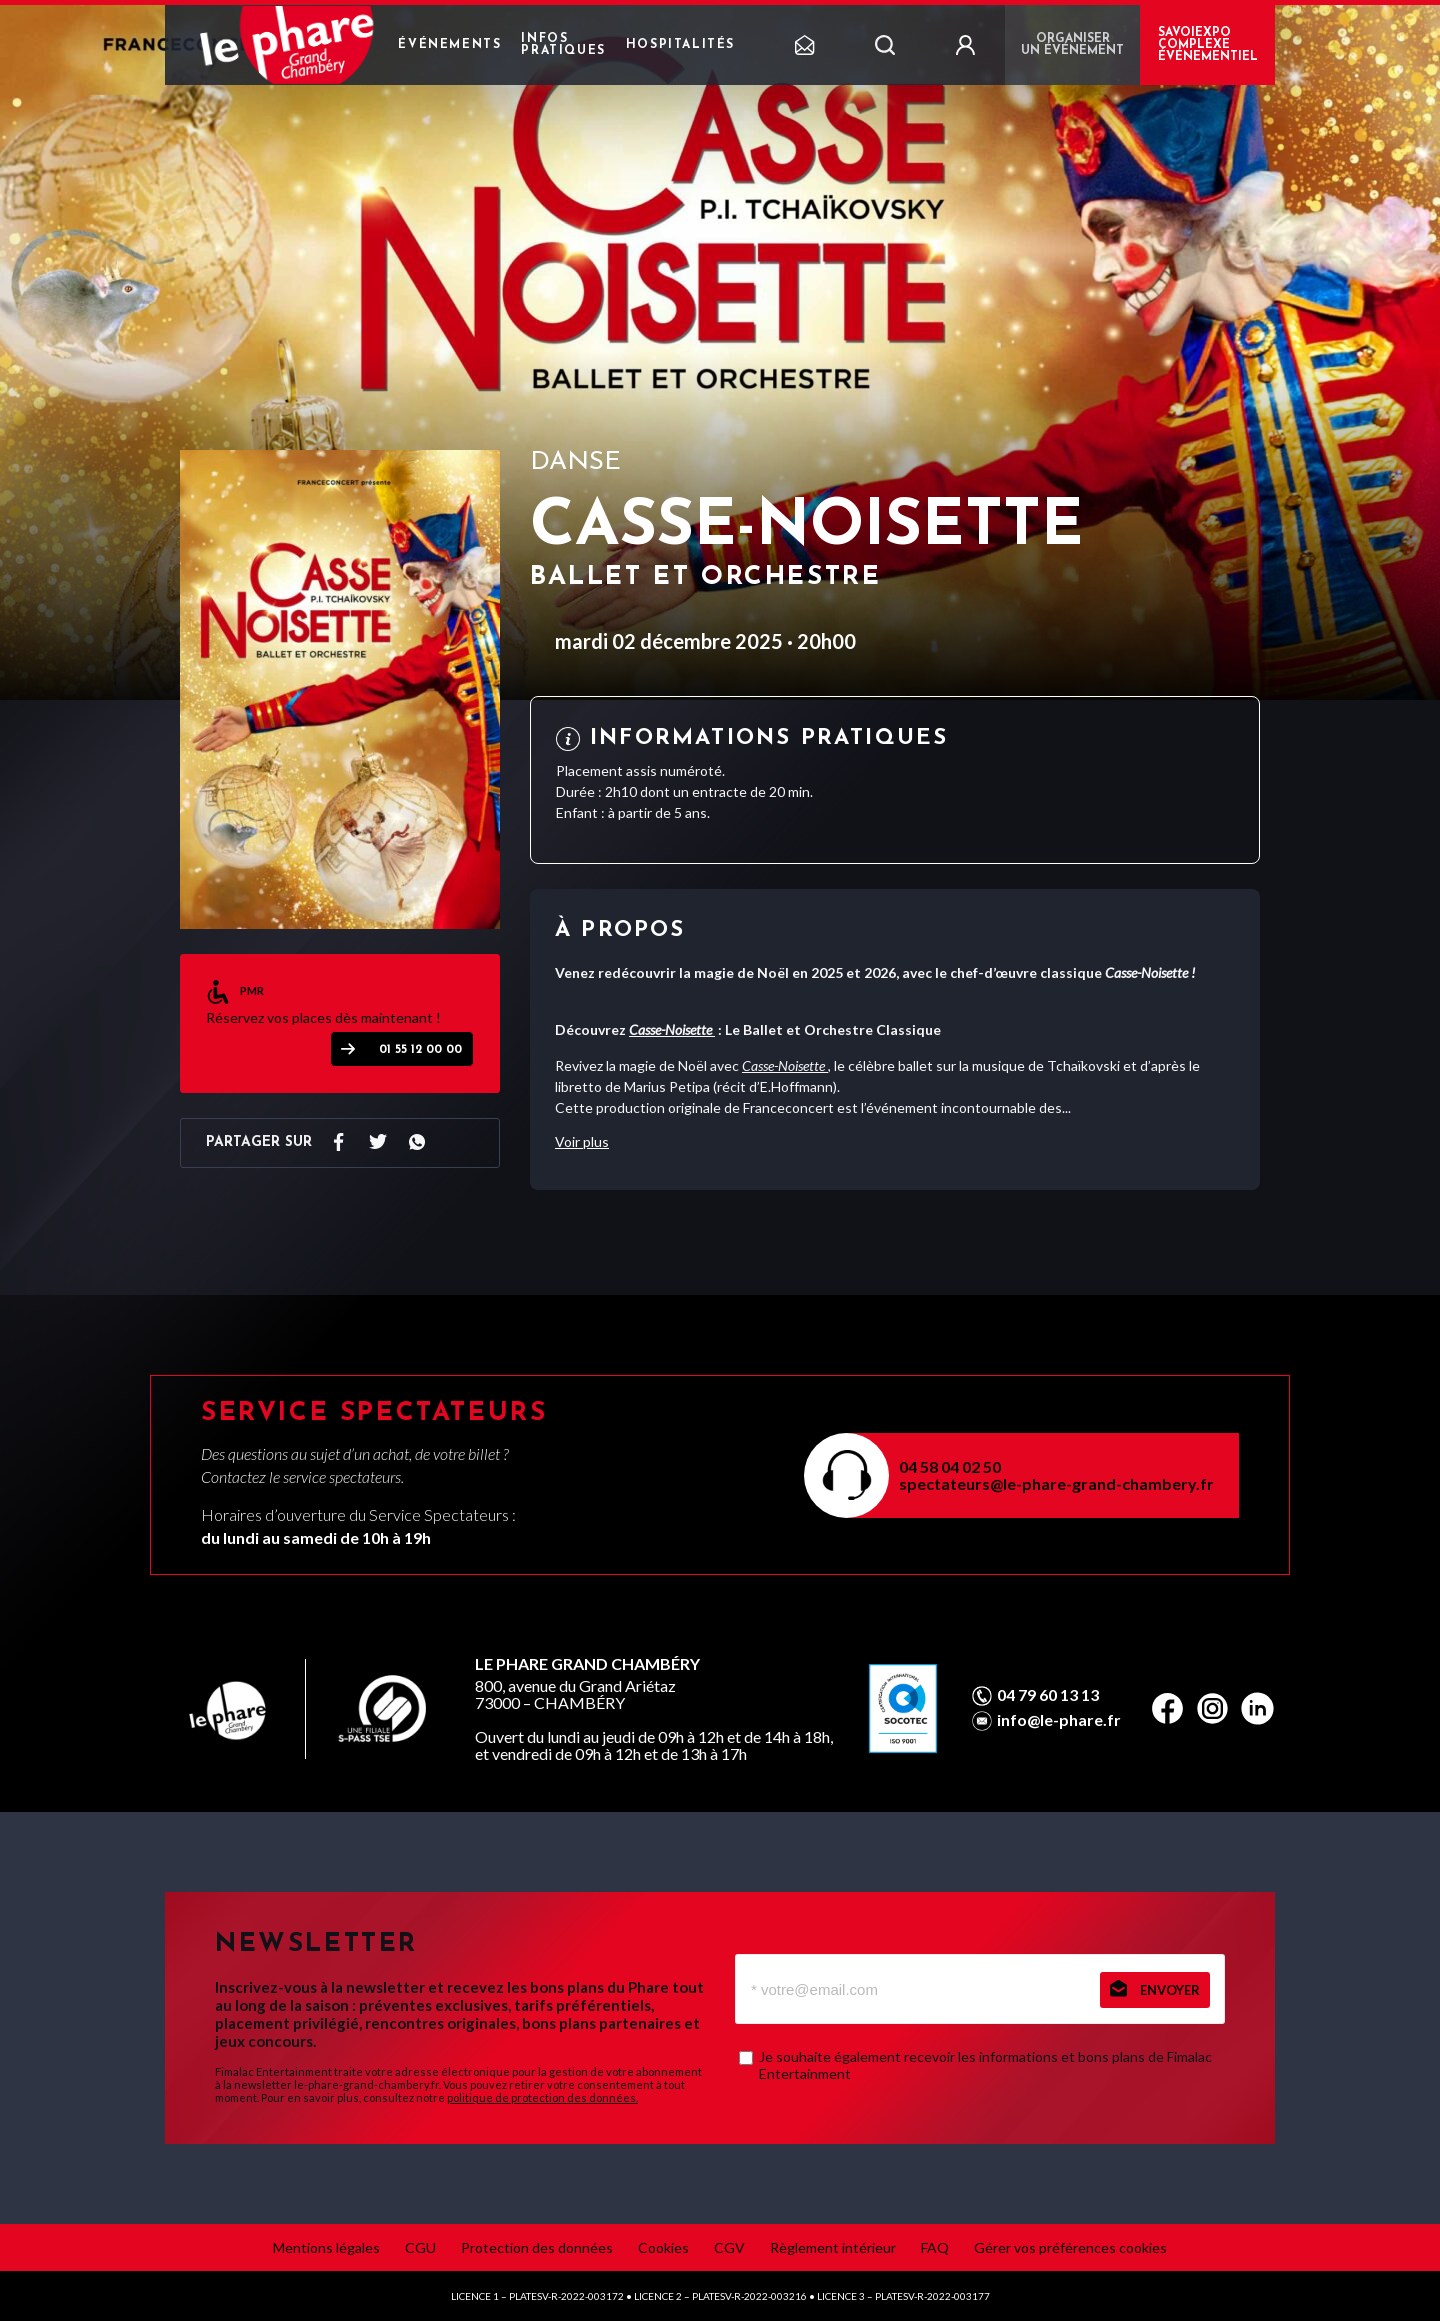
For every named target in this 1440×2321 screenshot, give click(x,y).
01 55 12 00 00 (420, 1050)
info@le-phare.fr (1059, 1720)
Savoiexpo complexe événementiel (1208, 45)
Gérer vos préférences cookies (1070, 2247)
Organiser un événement (1072, 45)
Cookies (663, 2247)
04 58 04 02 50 (950, 1466)
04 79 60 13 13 (1048, 1695)
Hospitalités (680, 45)
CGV (729, 2247)
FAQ (935, 2247)
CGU (420, 2247)
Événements (449, 45)
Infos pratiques (563, 45)
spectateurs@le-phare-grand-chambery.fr (1056, 1483)
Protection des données (537, 2247)
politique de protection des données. (542, 2097)
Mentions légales (326, 2247)
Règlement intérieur (833, 2247)
